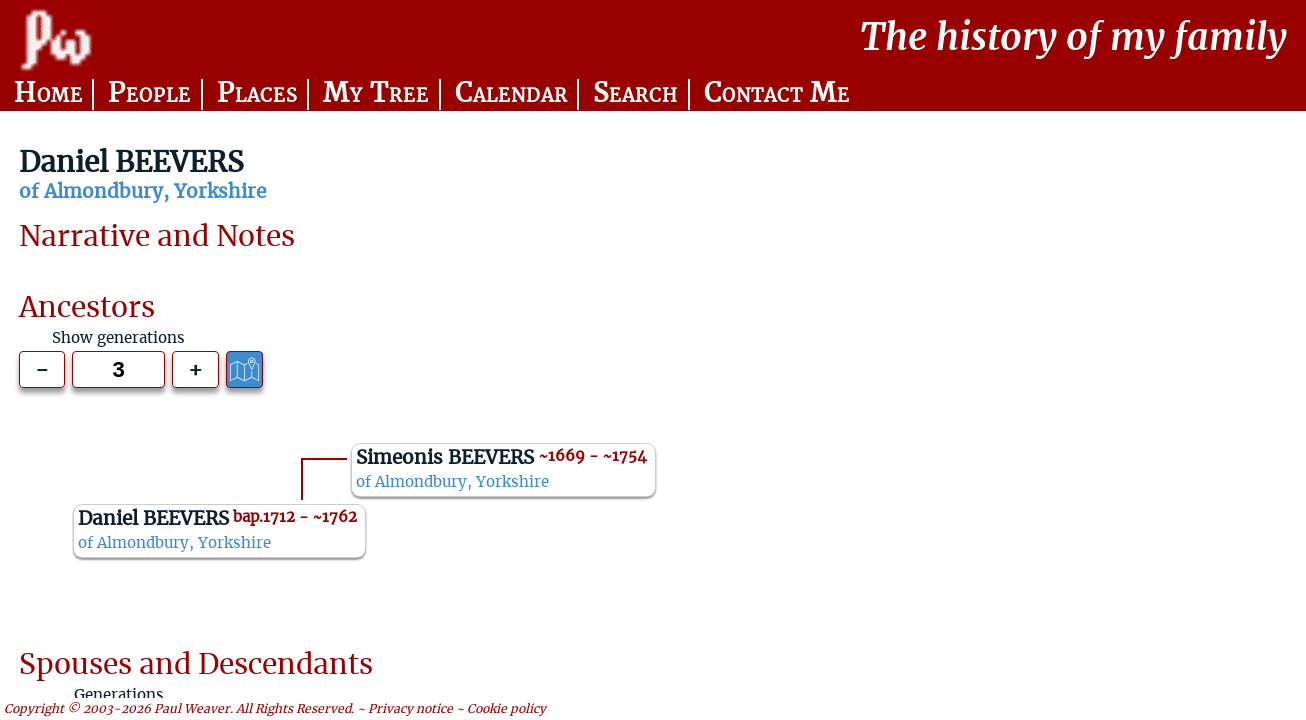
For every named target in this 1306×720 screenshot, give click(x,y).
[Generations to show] (118, 369)
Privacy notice (410, 709)
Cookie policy (506, 709)
